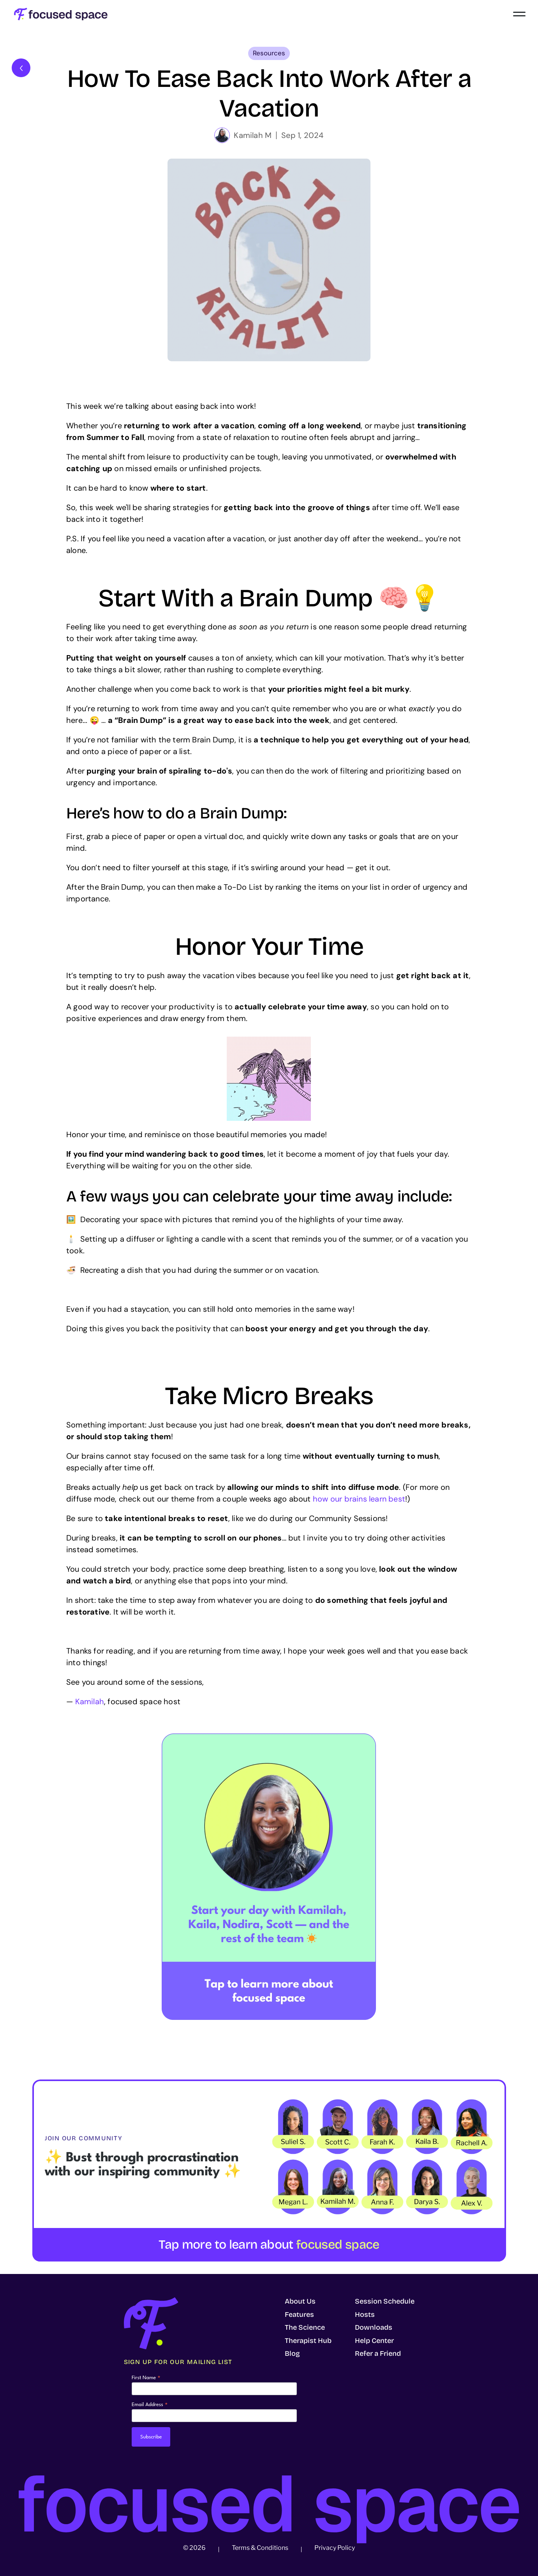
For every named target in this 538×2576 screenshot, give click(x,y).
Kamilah (89, 1701)
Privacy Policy (334, 2547)
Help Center (374, 2340)
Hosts (365, 2314)
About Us (300, 2301)
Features (299, 2314)
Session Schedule (385, 2301)
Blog (292, 2353)
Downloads (373, 2327)
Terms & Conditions (260, 2547)
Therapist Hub (308, 2340)
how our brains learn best (359, 1499)
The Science (305, 2327)
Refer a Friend (378, 2353)
